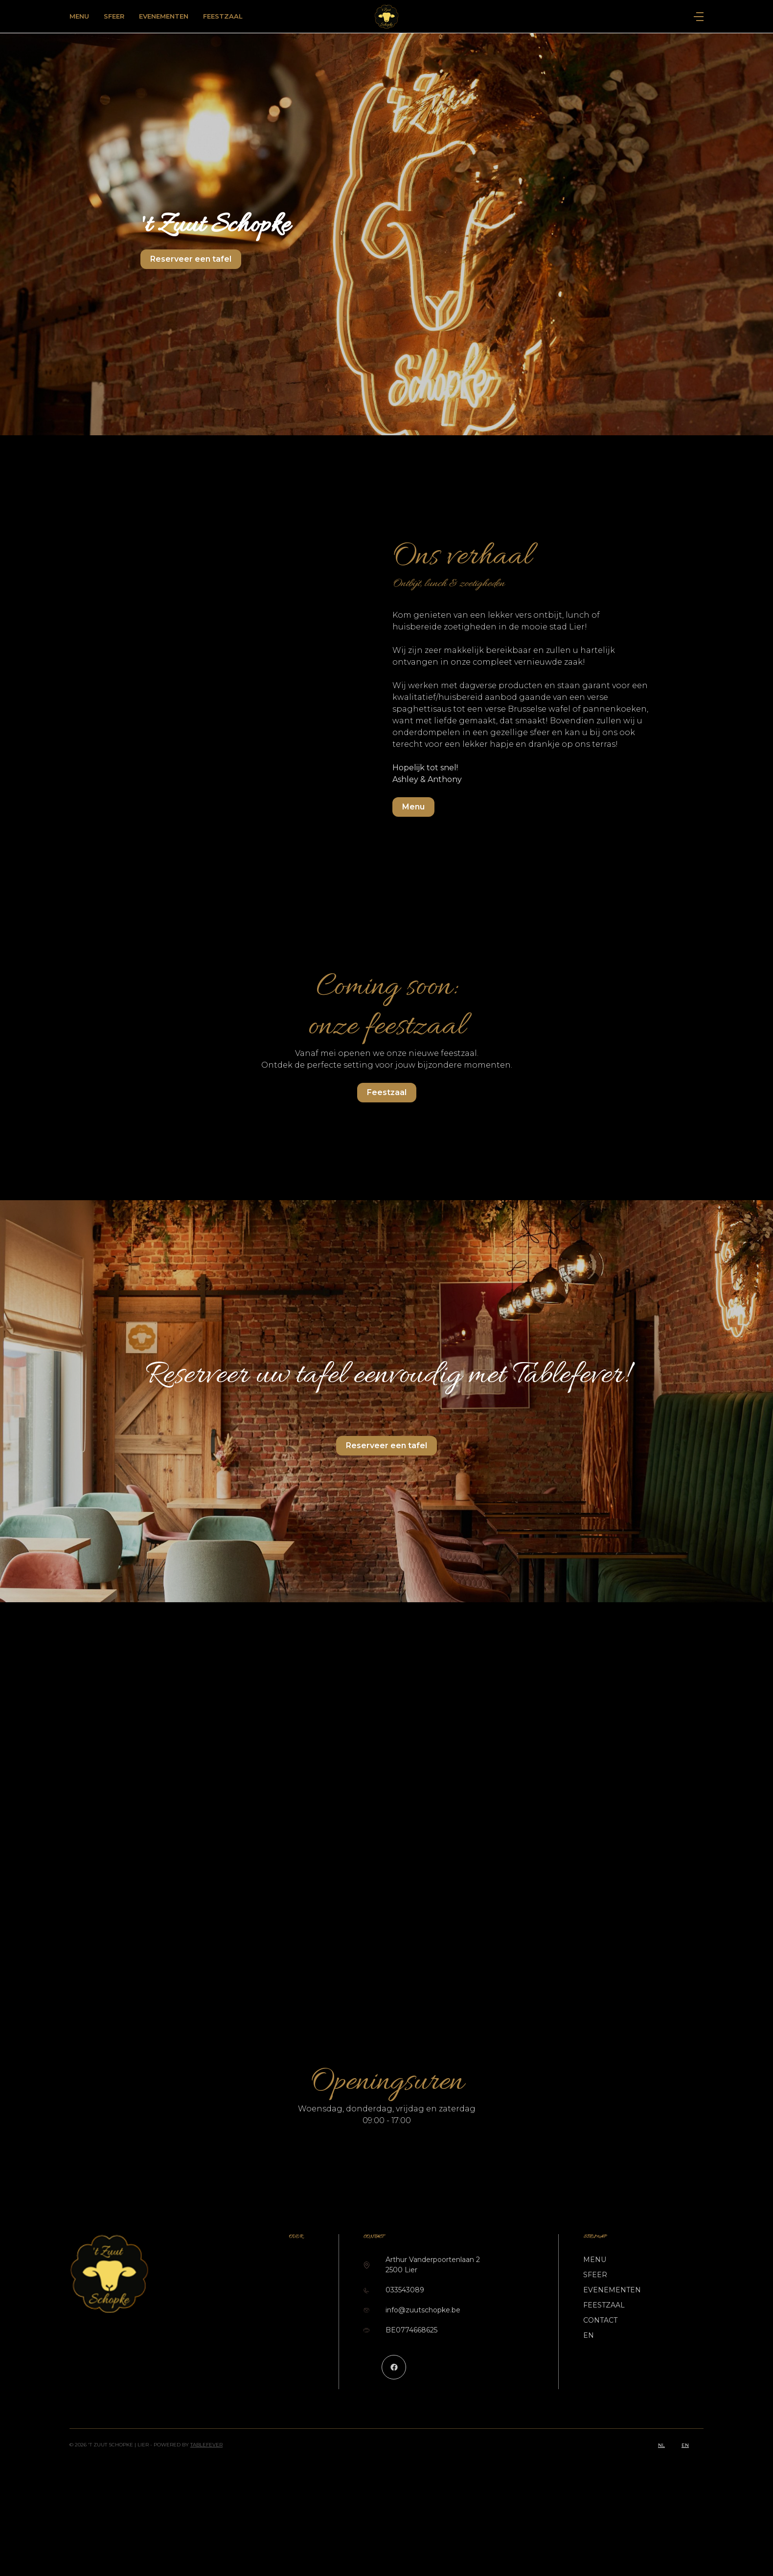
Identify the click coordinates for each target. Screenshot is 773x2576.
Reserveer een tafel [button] (190, 259)
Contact (600, 2320)
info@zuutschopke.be (423, 2310)
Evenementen (163, 16)
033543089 (405, 2289)
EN (588, 2335)
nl (661, 2445)
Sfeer (114, 16)
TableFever (206, 2445)
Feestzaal (223, 16)
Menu (79, 16)
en (685, 2445)
